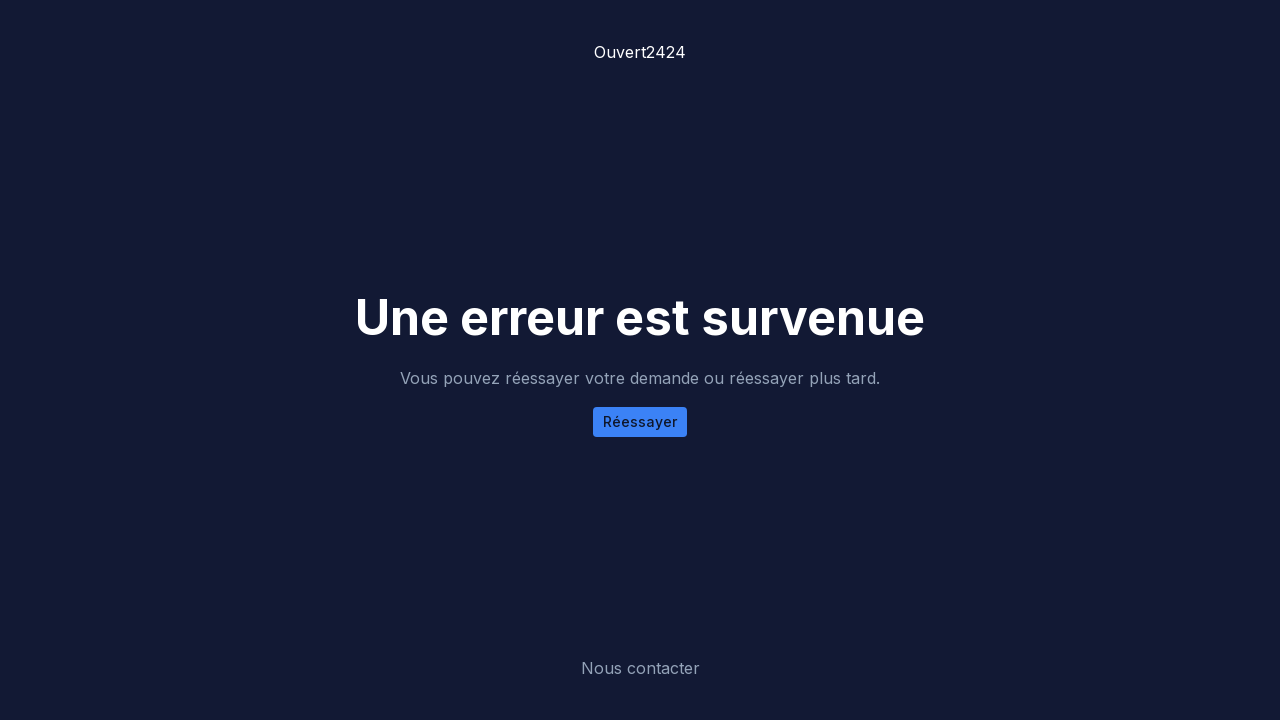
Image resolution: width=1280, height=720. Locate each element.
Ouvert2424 (640, 52)
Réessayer (640, 421)
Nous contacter (640, 668)
